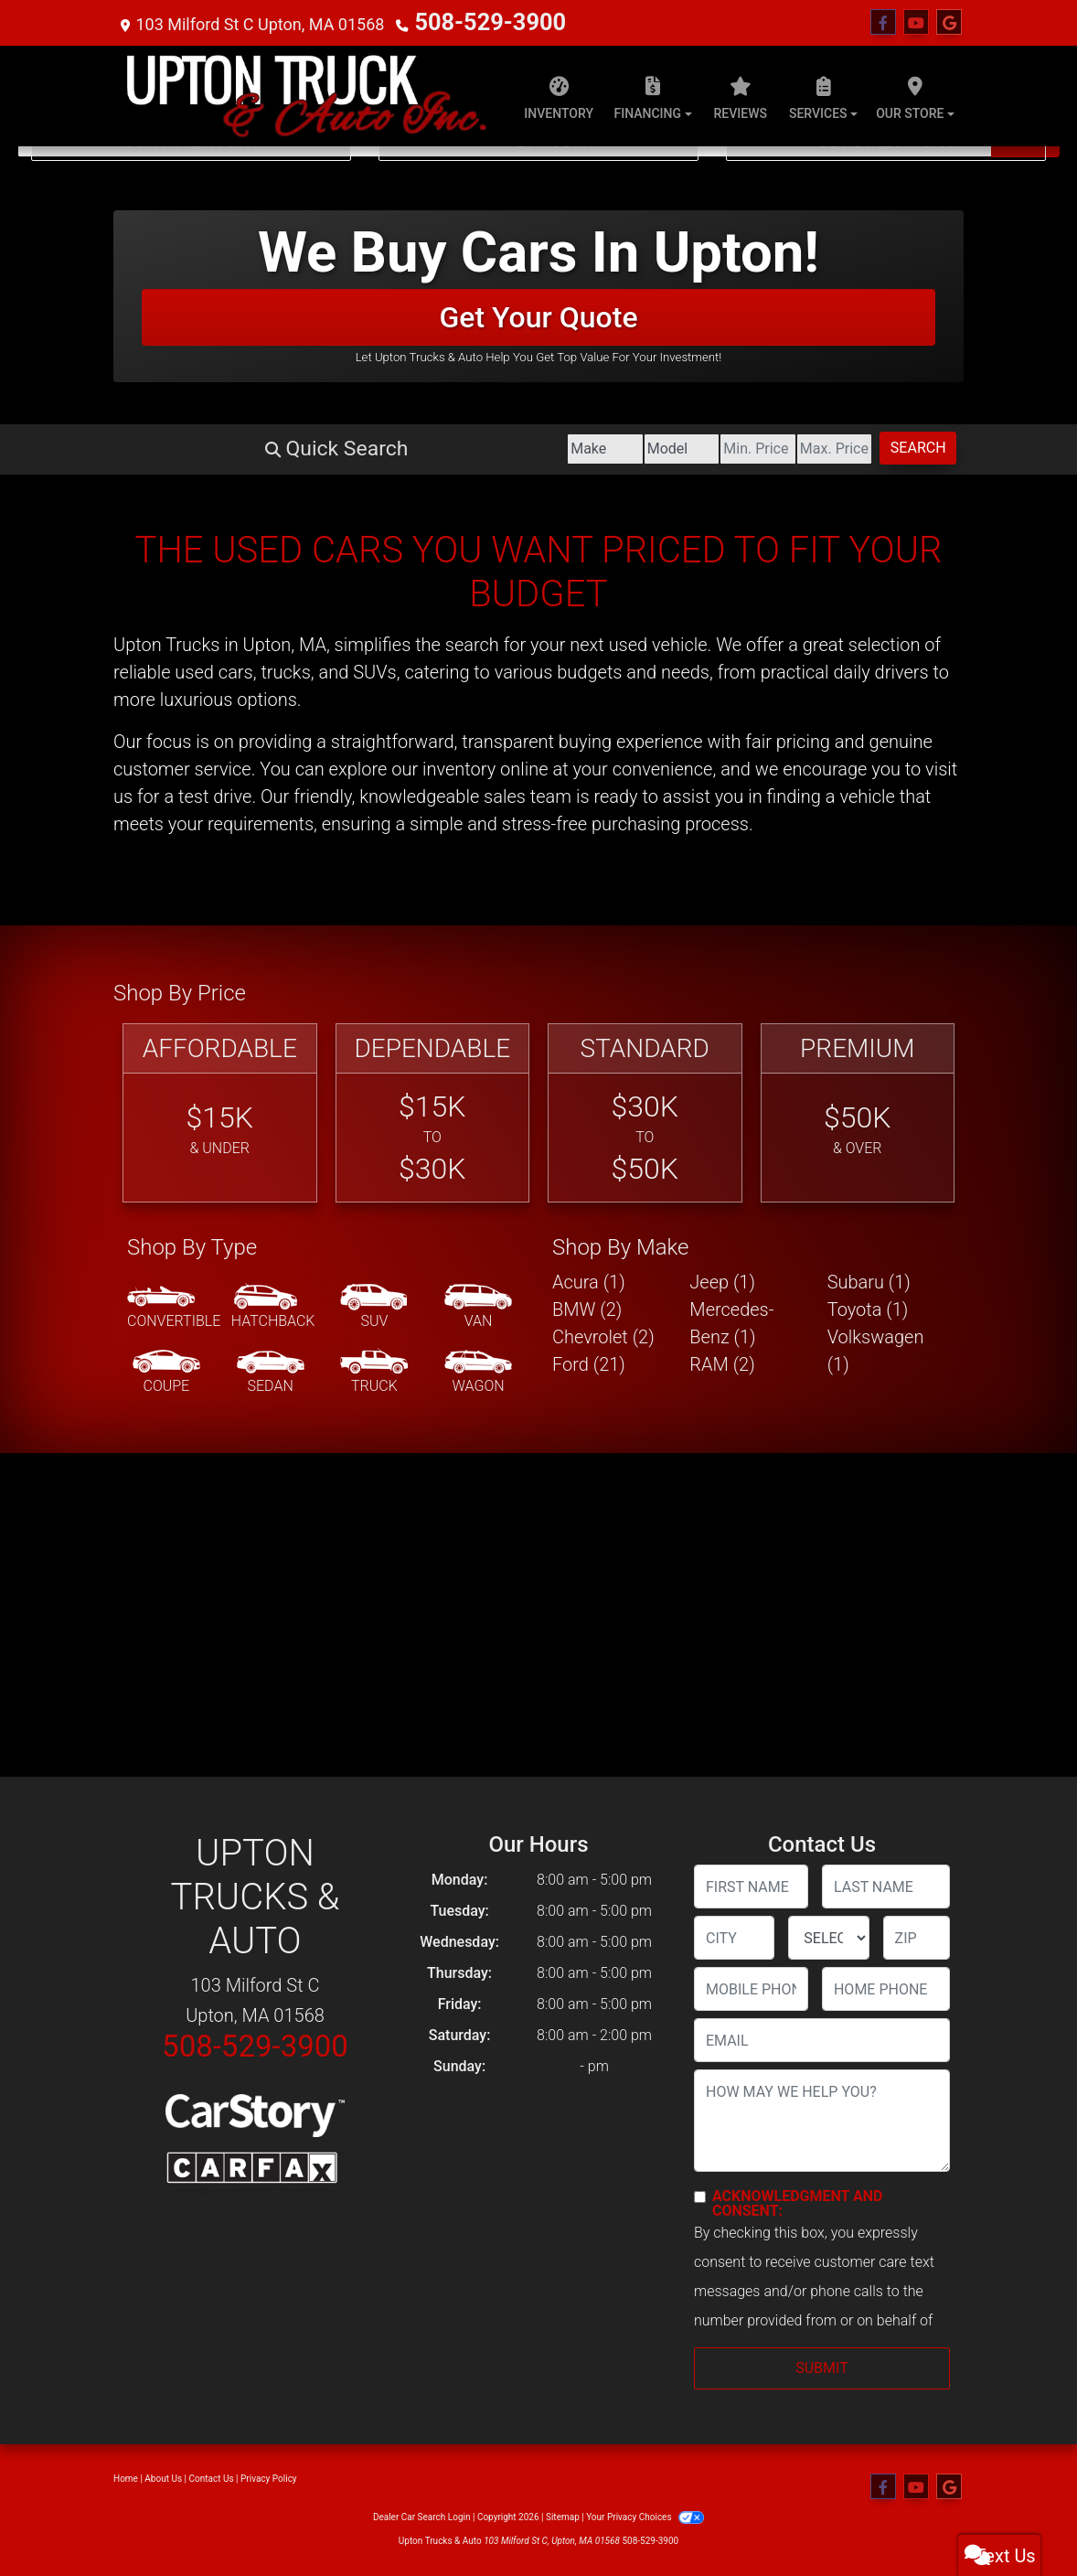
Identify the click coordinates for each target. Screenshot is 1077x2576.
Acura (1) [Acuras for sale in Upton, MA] (588, 1282)
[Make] (330, 449)
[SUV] (374, 1307)
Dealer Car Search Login (422, 2517)
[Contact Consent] (700, 2197)
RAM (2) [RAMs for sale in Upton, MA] (721, 1364)
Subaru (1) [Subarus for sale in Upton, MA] (869, 1282)
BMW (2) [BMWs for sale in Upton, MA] (587, 1309)
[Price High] (743, 449)
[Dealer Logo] (305, 96)
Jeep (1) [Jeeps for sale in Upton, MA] (722, 1282)
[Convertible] (173, 1307)
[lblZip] (916, 1938)
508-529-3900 (467, 22)
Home (125, 2479)
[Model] (467, 449)
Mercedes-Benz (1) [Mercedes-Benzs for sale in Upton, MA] (731, 1323)
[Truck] (374, 1372)
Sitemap (563, 2517)
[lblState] (828, 1938)
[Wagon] (478, 1372)
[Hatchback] (273, 1307)
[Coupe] (166, 1372)
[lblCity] (734, 1938)
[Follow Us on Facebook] (883, 23)
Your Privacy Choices (645, 2517)
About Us (163, 2479)
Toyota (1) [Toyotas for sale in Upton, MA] (868, 1309)
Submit (821, 2368)
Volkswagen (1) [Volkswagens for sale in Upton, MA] (875, 1350)
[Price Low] (605, 449)
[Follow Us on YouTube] (916, 23)
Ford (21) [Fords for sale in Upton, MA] (588, 1364)
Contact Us (211, 2479)
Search (887, 447)
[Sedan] (270, 1372)
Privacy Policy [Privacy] (268, 2479)
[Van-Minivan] (478, 1307)
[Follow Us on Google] (949, 23)
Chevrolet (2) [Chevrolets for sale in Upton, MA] (603, 1337)
